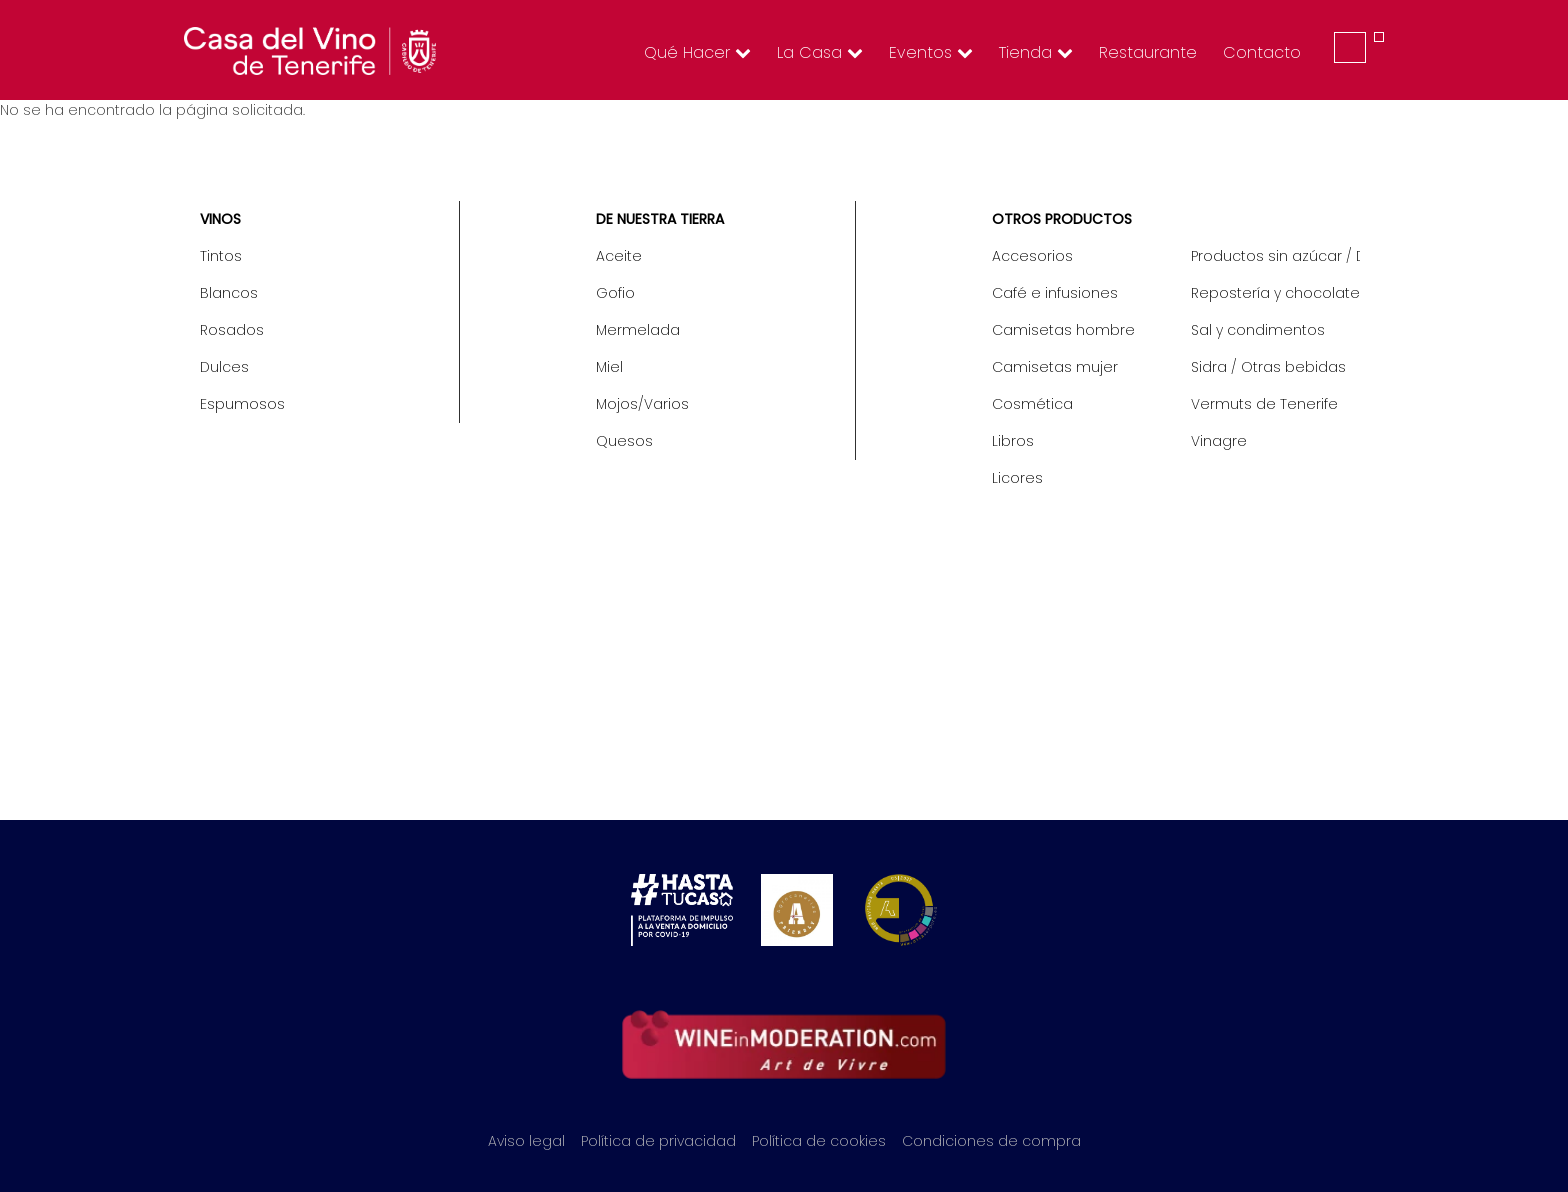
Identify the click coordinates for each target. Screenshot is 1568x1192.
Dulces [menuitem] (224, 367)
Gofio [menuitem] (615, 293)
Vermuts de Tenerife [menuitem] (1264, 404)
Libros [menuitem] (1013, 441)
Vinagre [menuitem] (1219, 441)
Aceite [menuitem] (619, 256)
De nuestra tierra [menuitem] (660, 219)
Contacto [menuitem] (1262, 52)
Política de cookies (819, 1141)
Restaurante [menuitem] (1148, 52)
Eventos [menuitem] (931, 52)
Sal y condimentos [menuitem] (1258, 330)
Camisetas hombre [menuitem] (1063, 330)
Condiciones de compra (991, 1141)
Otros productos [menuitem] (1062, 219)
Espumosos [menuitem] (242, 404)
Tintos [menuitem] (221, 256)
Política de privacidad (658, 1141)
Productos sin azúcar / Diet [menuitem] (1275, 256)
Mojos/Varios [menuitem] (642, 404)
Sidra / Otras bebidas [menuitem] (1268, 367)
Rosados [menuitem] (232, 330)
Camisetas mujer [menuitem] (1055, 367)
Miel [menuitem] (609, 367)
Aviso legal (526, 1141)
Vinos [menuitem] (220, 219)
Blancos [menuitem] (229, 293)
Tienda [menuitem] (1036, 52)
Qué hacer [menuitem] (697, 52)
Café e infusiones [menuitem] (1055, 293)
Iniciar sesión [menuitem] (1350, 47)
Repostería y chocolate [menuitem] (1275, 293)
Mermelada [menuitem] (638, 330)
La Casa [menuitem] (820, 52)
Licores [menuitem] (1017, 478)
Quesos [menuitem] (624, 441)
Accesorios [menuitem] (1032, 256)
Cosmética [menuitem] (1032, 404)
